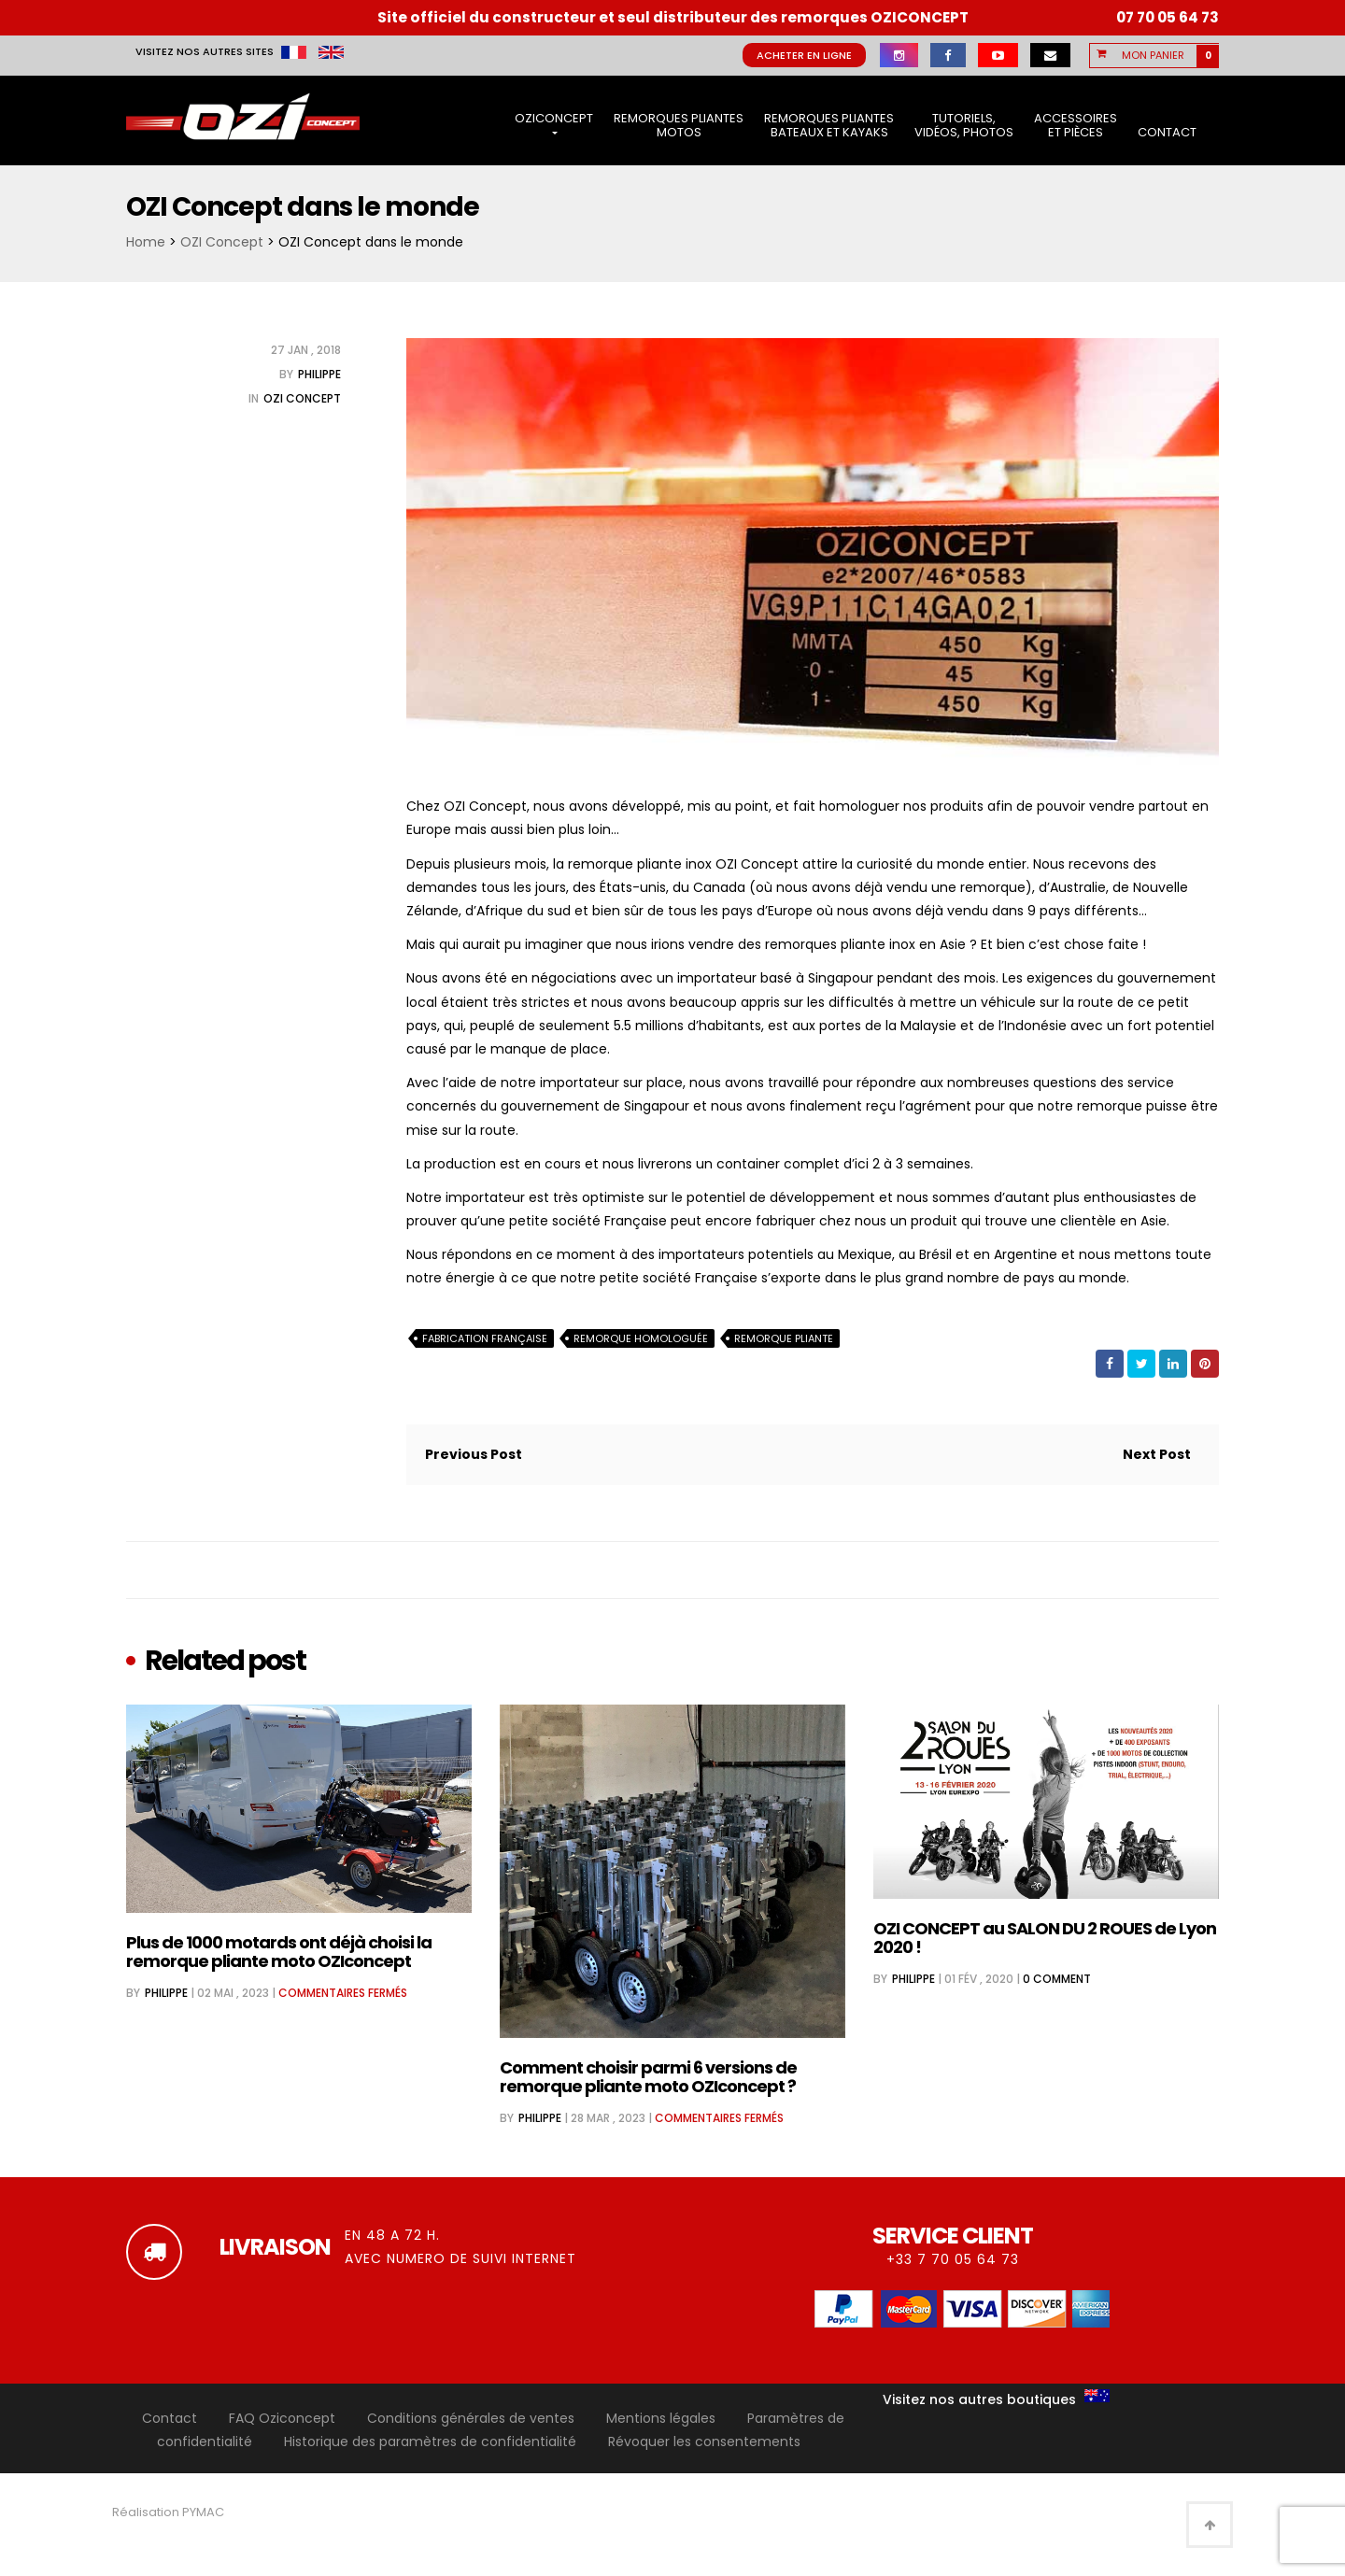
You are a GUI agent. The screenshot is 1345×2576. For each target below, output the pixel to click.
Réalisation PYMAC (168, 2512)
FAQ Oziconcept (282, 2418)
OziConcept (554, 122)
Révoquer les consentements (704, 2441)
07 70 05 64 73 (1167, 17)
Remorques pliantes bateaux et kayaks (829, 125)
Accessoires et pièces (1075, 125)
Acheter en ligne (804, 55)
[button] (1165, 55)
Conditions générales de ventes (470, 2418)
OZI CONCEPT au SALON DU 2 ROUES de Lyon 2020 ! (1044, 1938)
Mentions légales (660, 2418)
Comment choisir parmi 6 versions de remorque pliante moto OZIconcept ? (648, 2077)
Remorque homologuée (640, 1338)
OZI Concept (221, 242)
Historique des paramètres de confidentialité (430, 2441)
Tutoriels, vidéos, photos (963, 125)
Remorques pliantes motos (678, 125)
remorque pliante (783, 1338)
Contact (1167, 132)
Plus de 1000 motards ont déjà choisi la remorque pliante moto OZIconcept (279, 1952)
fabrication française (484, 1338)
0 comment (1057, 1979)
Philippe (319, 374)
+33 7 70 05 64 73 (952, 2259)
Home (145, 242)
